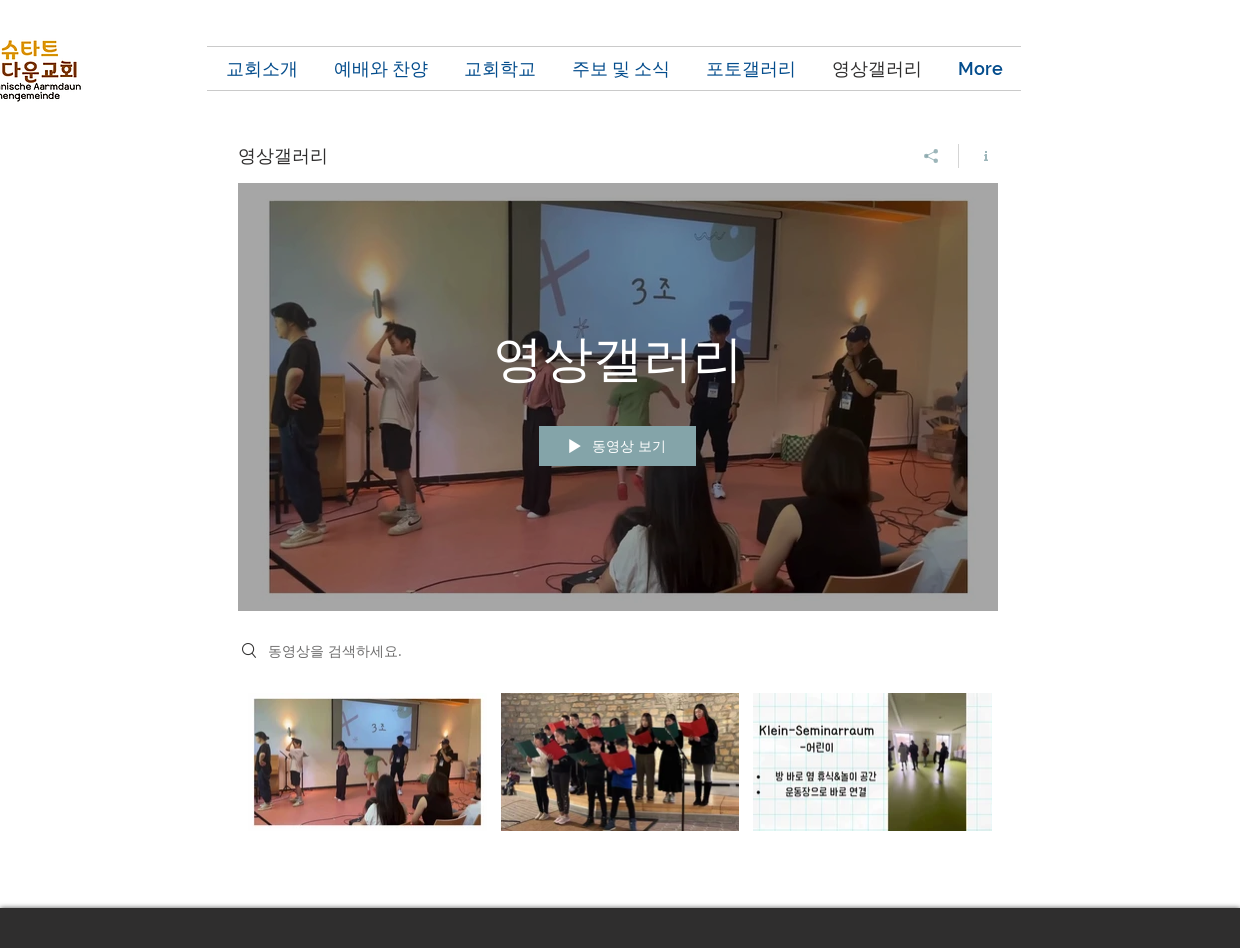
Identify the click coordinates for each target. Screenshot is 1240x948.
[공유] (931, 156)
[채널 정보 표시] (978, 156)
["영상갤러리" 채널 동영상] (618, 786)
